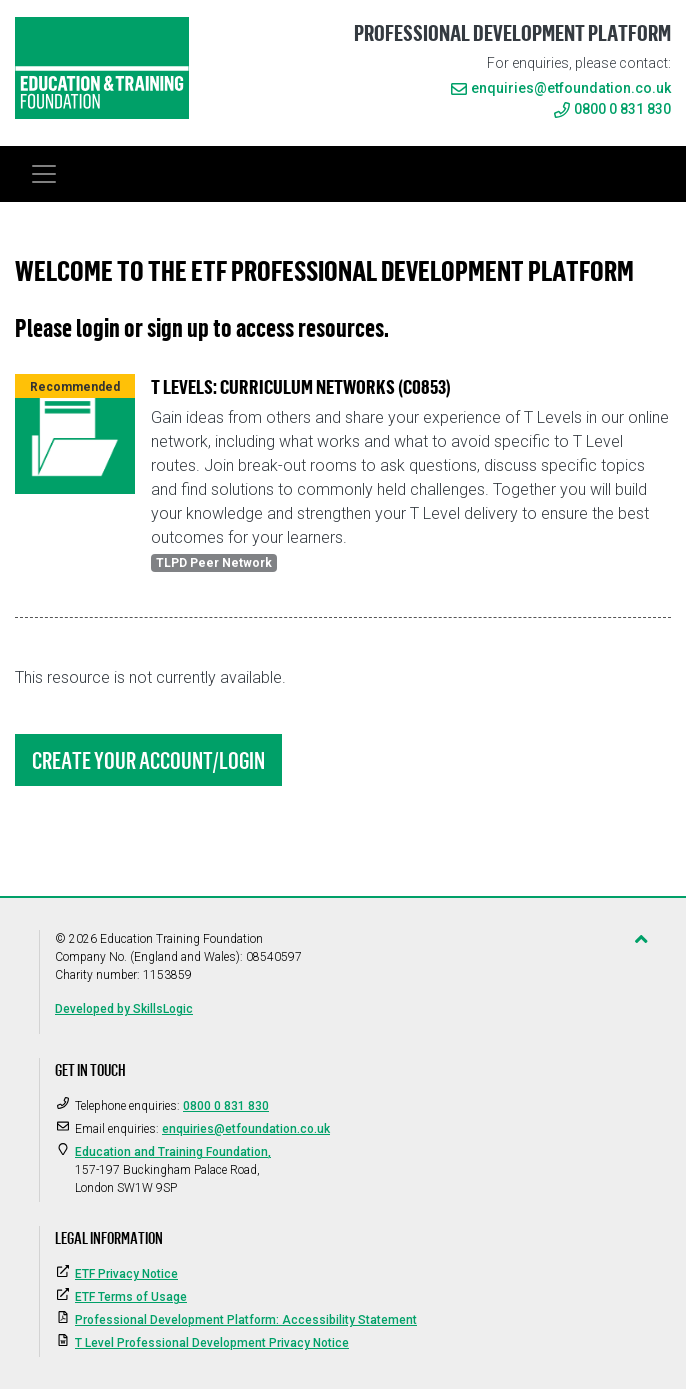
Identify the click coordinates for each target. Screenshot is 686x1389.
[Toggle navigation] (44, 174)
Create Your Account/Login (148, 760)
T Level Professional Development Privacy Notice (212, 1343)
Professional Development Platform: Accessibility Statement (246, 1320)
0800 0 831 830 (612, 109)
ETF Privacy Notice (126, 1274)
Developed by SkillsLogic (124, 1009)
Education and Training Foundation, (173, 1152)
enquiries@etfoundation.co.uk (571, 88)
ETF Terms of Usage (131, 1297)
